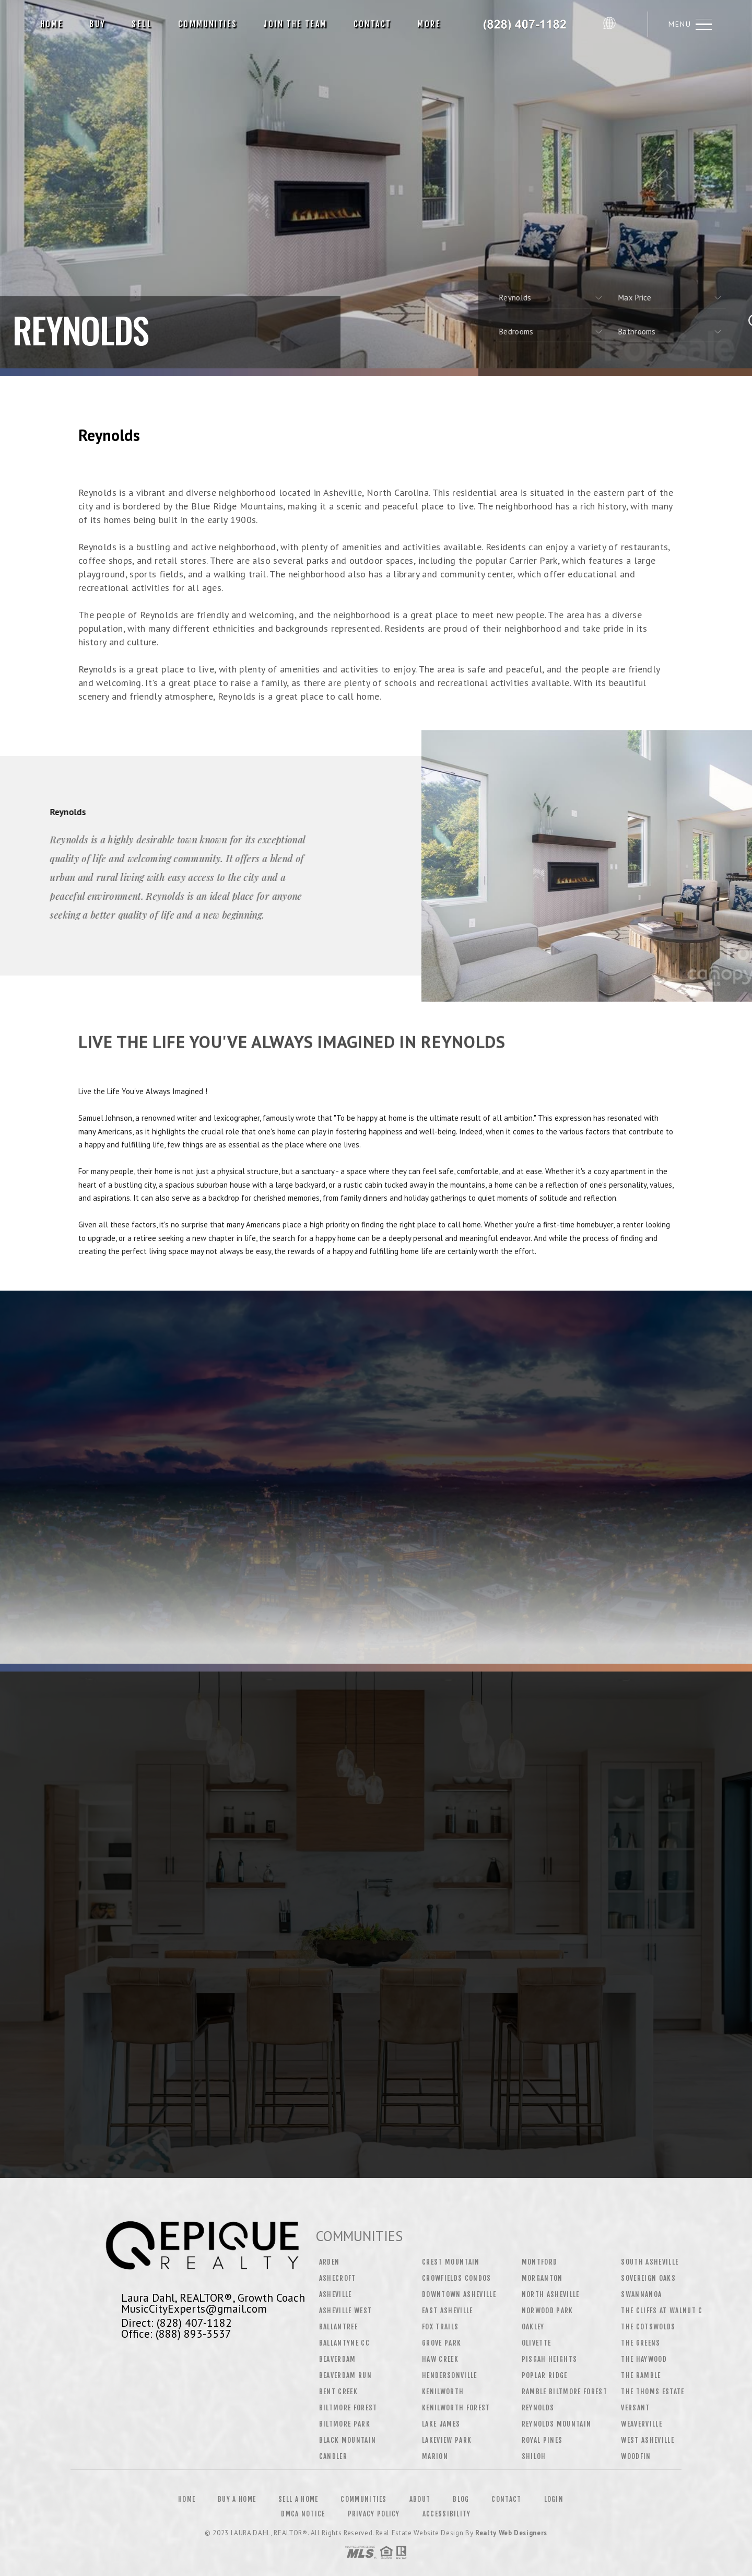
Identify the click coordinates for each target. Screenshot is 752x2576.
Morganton (542, 2278)
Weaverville (641, 2424)
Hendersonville (449, 2375)
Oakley (533, 2327)
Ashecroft (337, 2278)
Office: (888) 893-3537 (176, 2333)
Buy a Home (237, 2499)
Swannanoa (641, 2294)
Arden (329, 2262)
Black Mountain (348, 2440)
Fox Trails (440, 2327)
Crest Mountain (451, 2262)
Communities (207, 24)
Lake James (441, 2424)
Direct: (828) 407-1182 (176, 2322)
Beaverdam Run (345, 2375)
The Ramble (641, 2375)
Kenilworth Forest (456, 2408)
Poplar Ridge (545, 2375)
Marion (435, 2456)
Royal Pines (542, 2440)
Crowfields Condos (456, 2278)
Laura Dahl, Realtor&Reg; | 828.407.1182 (526, 24)
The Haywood (644, 2359)
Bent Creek (338, 2391)
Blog (461, 2499)
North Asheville (551, 2294)
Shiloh (534, 2456)
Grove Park (441, 2343)
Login (554, 2499)
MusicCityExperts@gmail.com (194, 2308)
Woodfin (636, 2456)
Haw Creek (440, 2359)
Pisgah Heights (550, 2359)
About (420, 2499)
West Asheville (647, 2440)
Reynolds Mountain (557, 2424)
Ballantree (338, 2327)
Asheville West (345, 2310)
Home (52, 24)
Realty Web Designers (511, 2532)
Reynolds (538, 2408)
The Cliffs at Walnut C (661, 2310)
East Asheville (447, 2310)
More (429, 24)
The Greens (640, 2343)
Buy (97, 24)
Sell (142, 24)
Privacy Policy (374, 2514)
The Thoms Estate (652, 2391)
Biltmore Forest (348, 2408)
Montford (540, 2262)
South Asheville (649, 2262)
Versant (635, 2408)
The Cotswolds (648, 2327)
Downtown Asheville (459, 2294)
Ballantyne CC (344, 2343)
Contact (373, 24)
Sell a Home (298, 2499)
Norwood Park (547, 2310)
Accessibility (446, 2514)
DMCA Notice (303, 2514)
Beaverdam (337, 2359)
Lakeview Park (447, 2440)
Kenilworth (443, 2391)
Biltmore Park (344, 2424)
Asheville (335, 2294)
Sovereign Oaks (648, 2278)
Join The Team (295, 24)
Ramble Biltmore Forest (564, 2391)
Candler (333, 2456)
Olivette (536, 2343)
